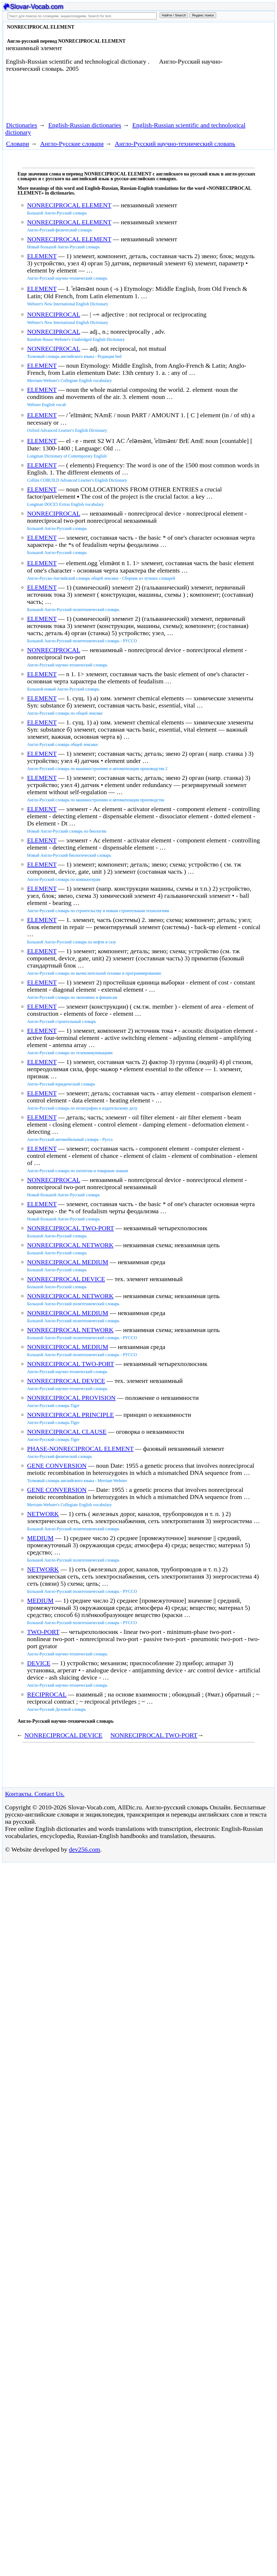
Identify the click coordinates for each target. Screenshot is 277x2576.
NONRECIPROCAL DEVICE (66, 1279)
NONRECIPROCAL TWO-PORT (70, 1228)
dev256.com (84, 1849)
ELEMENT (42, 256)
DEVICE (38, 1663)
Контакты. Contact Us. (34, 1793)
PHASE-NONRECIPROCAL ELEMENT (80, 1448)
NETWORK (43, 1513)
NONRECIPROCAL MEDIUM (67, 1262)
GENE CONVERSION (57, 1465)
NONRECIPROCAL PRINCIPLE (70, 1414)
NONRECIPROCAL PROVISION (71, 1397)
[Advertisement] (99, 99)
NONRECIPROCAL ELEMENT (69, 205)
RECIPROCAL (46, 1694)
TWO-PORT (43, 1631)
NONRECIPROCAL (53, 314)
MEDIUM (40, 1538)
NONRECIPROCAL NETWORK (70, 1245)
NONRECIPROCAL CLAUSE (66, 1431)
